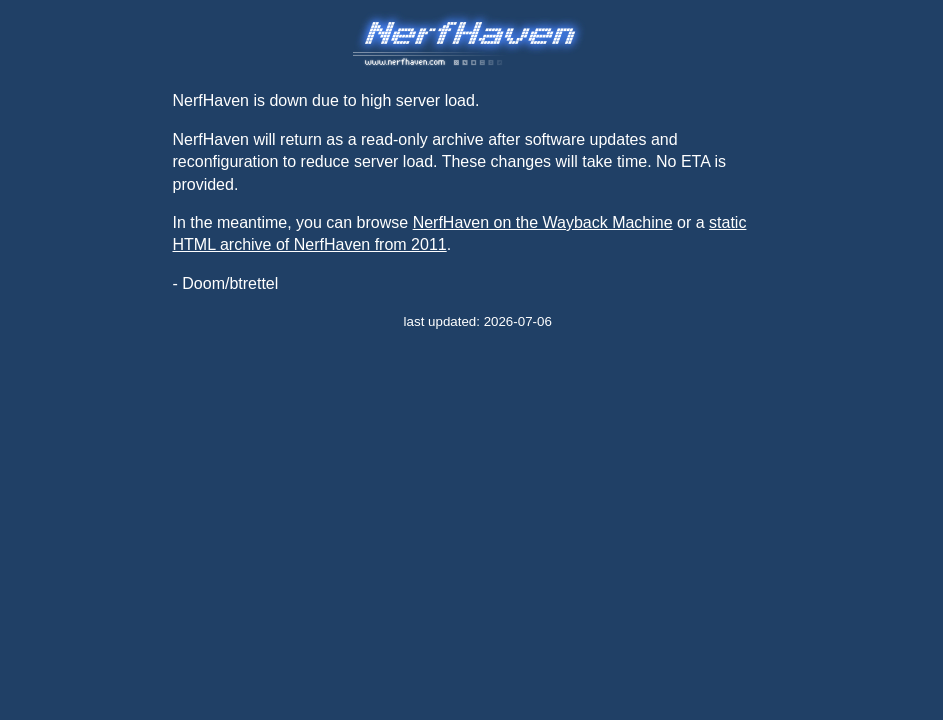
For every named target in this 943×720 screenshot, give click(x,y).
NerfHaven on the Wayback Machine (543, 222)
